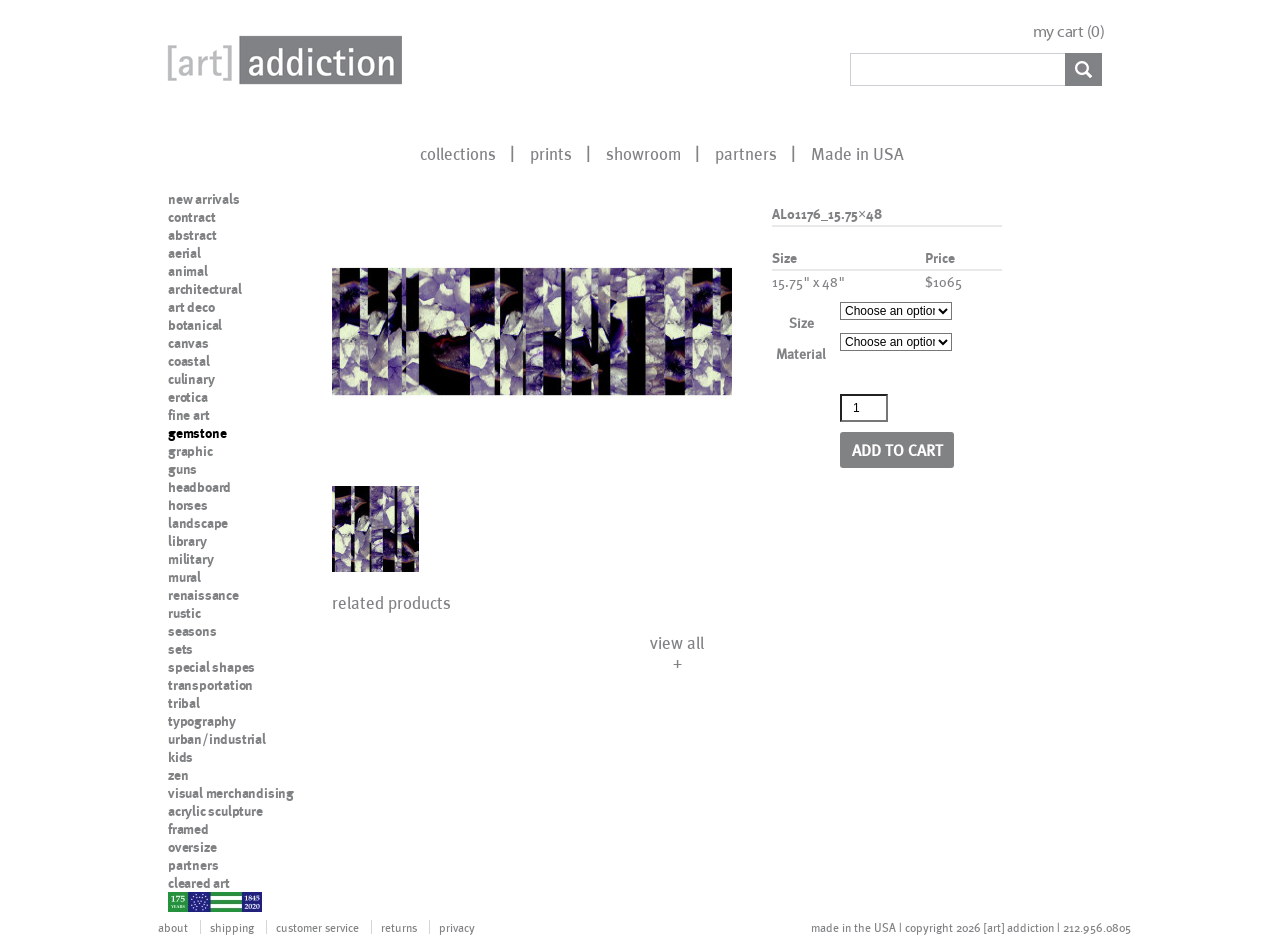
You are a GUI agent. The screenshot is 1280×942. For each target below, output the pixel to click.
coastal (189, 361)
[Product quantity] (864, 408)
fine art (188, 415)
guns (182, 469)
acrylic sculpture (215, 811)
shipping (232, 927)
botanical (195, 325)
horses (188, 505)
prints (551, 153)
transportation (210, 685)
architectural (204, 289)
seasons (192, 631)
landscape (198, 523)
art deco (191, 307)
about (173, 927)
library (187, 541)
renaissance (203, 595)
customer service (317, 927)
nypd (183, 901)
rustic (184, 613)
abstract (192, 235)
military (190, 559)
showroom (643, 153)
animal (188, 271)
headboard (199, 487)
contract (191, 217)
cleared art (199, 883)
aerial (184, 253)
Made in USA (857, 153)
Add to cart (897, 449)
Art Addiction (281, 60)
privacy (457, 927)
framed (188, 829)
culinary (191, 379)
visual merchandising (231, 793)
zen (178, 775)
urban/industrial (217, 739)
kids (180, 757)
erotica (188, 397)
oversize (192, 847)
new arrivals (204, 199)
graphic (190, 451)
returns (399, 927)
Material (801, 353)
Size (801, 322)
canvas (188, 343)
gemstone (197, 433)
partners (746, 153)
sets (180, 649)
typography (202, 721)
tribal (184, 703)
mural (184, 577)
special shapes (211, 667)
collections (458, 153)
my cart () (1069, 31)
